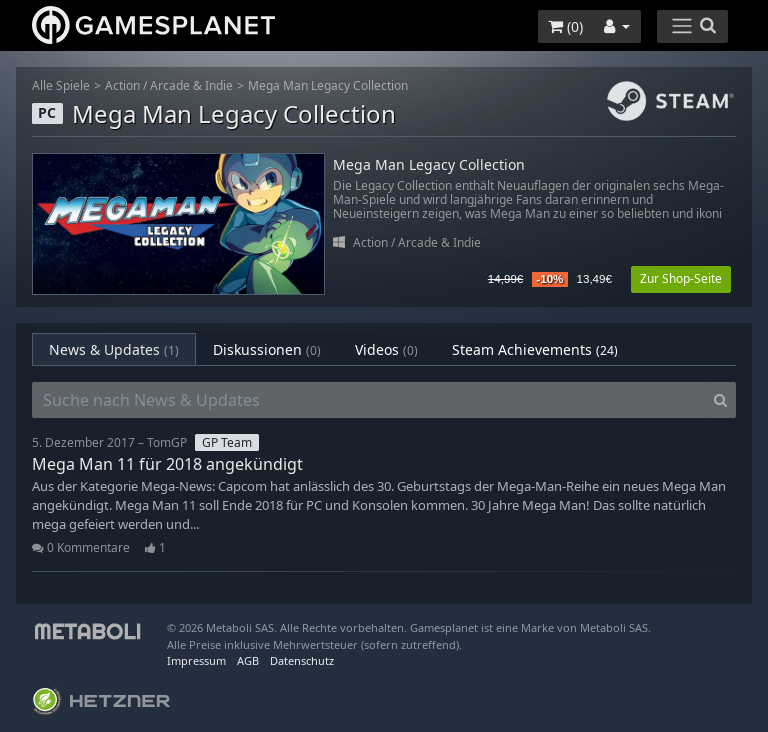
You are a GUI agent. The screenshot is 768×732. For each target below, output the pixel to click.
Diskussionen (267, 349)
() (565, 26)
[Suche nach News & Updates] (369, 400)
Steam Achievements (535, 349)
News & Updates (114, 349)
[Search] (720, 400)
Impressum (196, 660)
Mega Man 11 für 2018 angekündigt (167, 464)
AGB (248, 660)
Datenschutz (302, 660)
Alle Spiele (61, 85)
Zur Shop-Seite (681, 278)
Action (122, 85)
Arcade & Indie (191, 85)
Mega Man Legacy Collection (328, 85)
